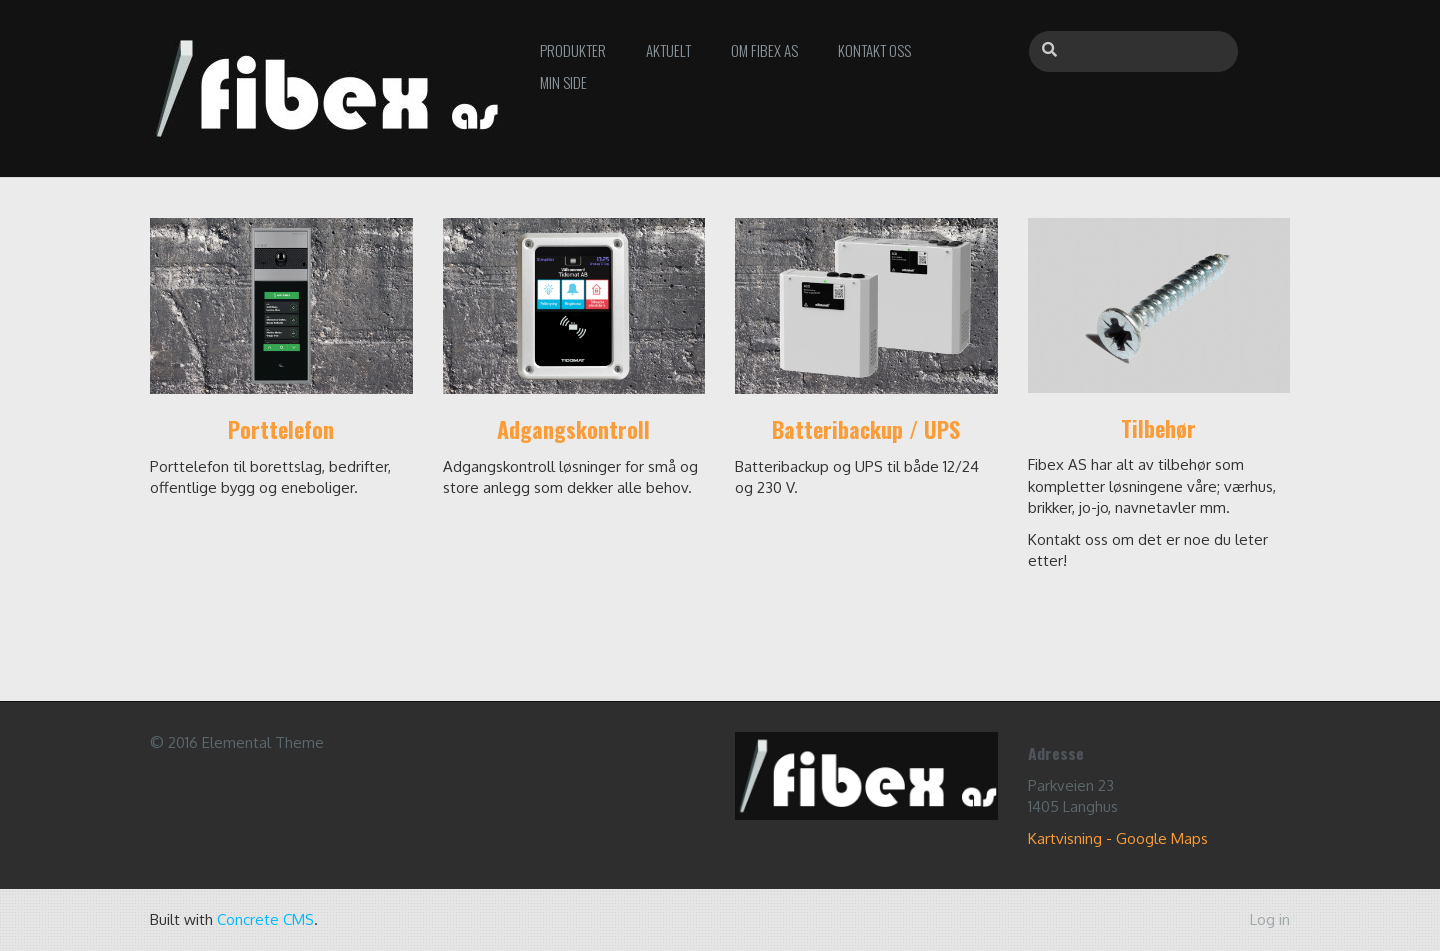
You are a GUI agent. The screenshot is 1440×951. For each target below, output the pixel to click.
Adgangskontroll (573, 429)
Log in (1270, 919)
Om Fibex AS (764, 50)
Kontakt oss (874, 50)
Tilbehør (1158, 428)
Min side (563, 82)
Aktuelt (668, 50)
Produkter (573, 50)
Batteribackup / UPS (866, 429)
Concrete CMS (265, 919)
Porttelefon (281, 429)
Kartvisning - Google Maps (1118, 838)
